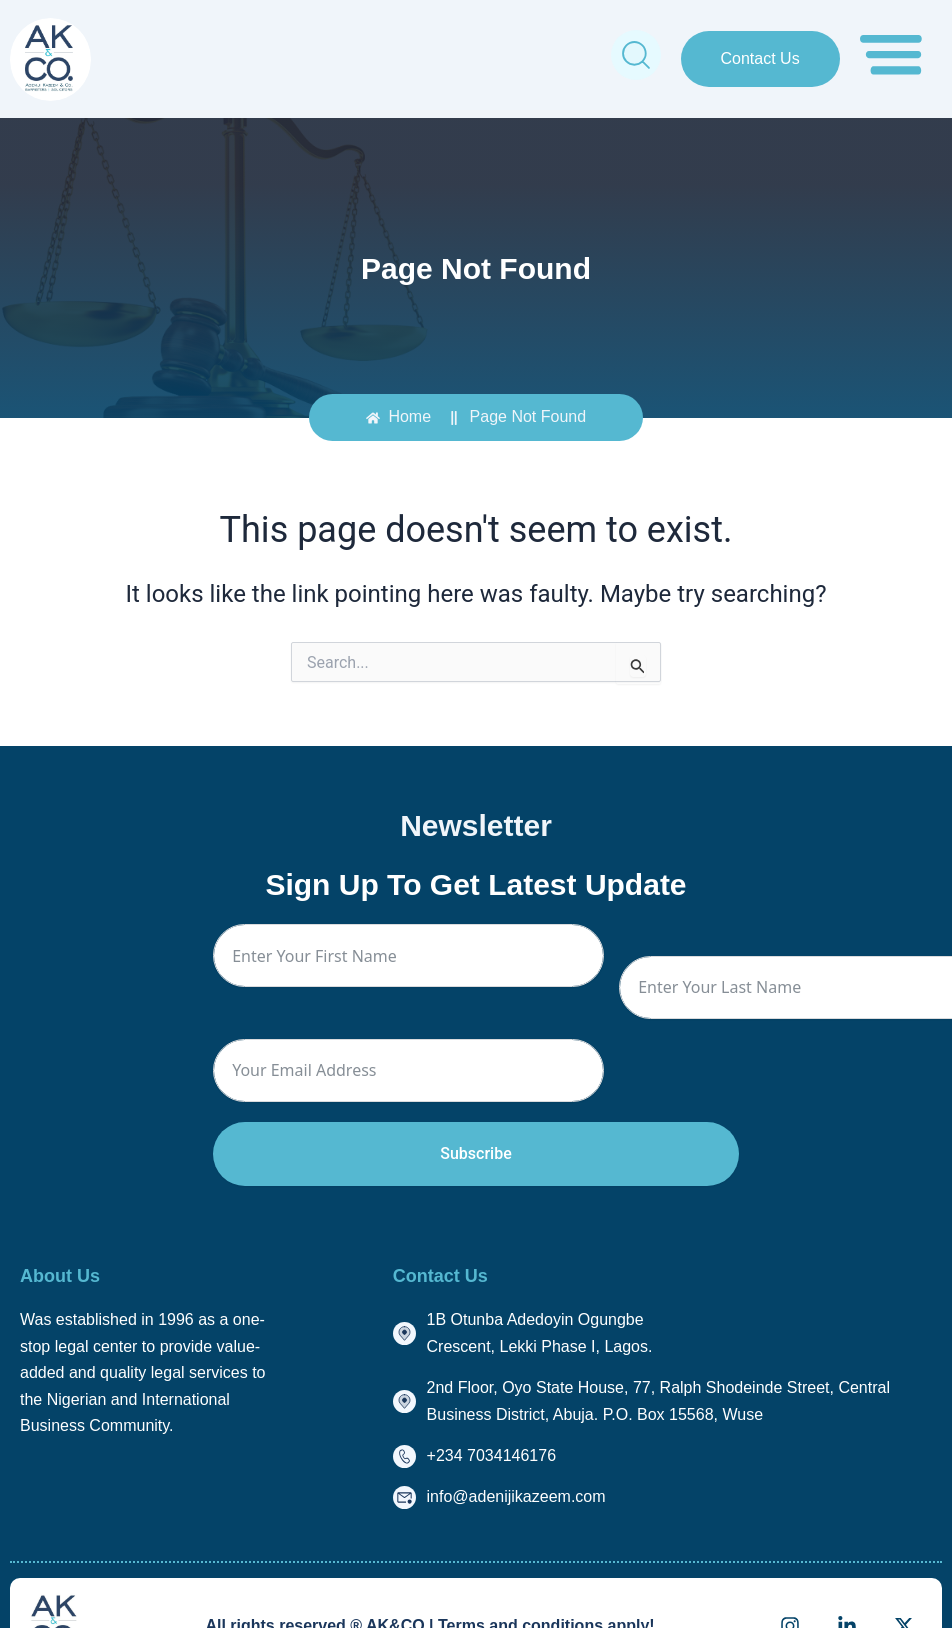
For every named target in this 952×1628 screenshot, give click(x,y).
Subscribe (475, 1153)
